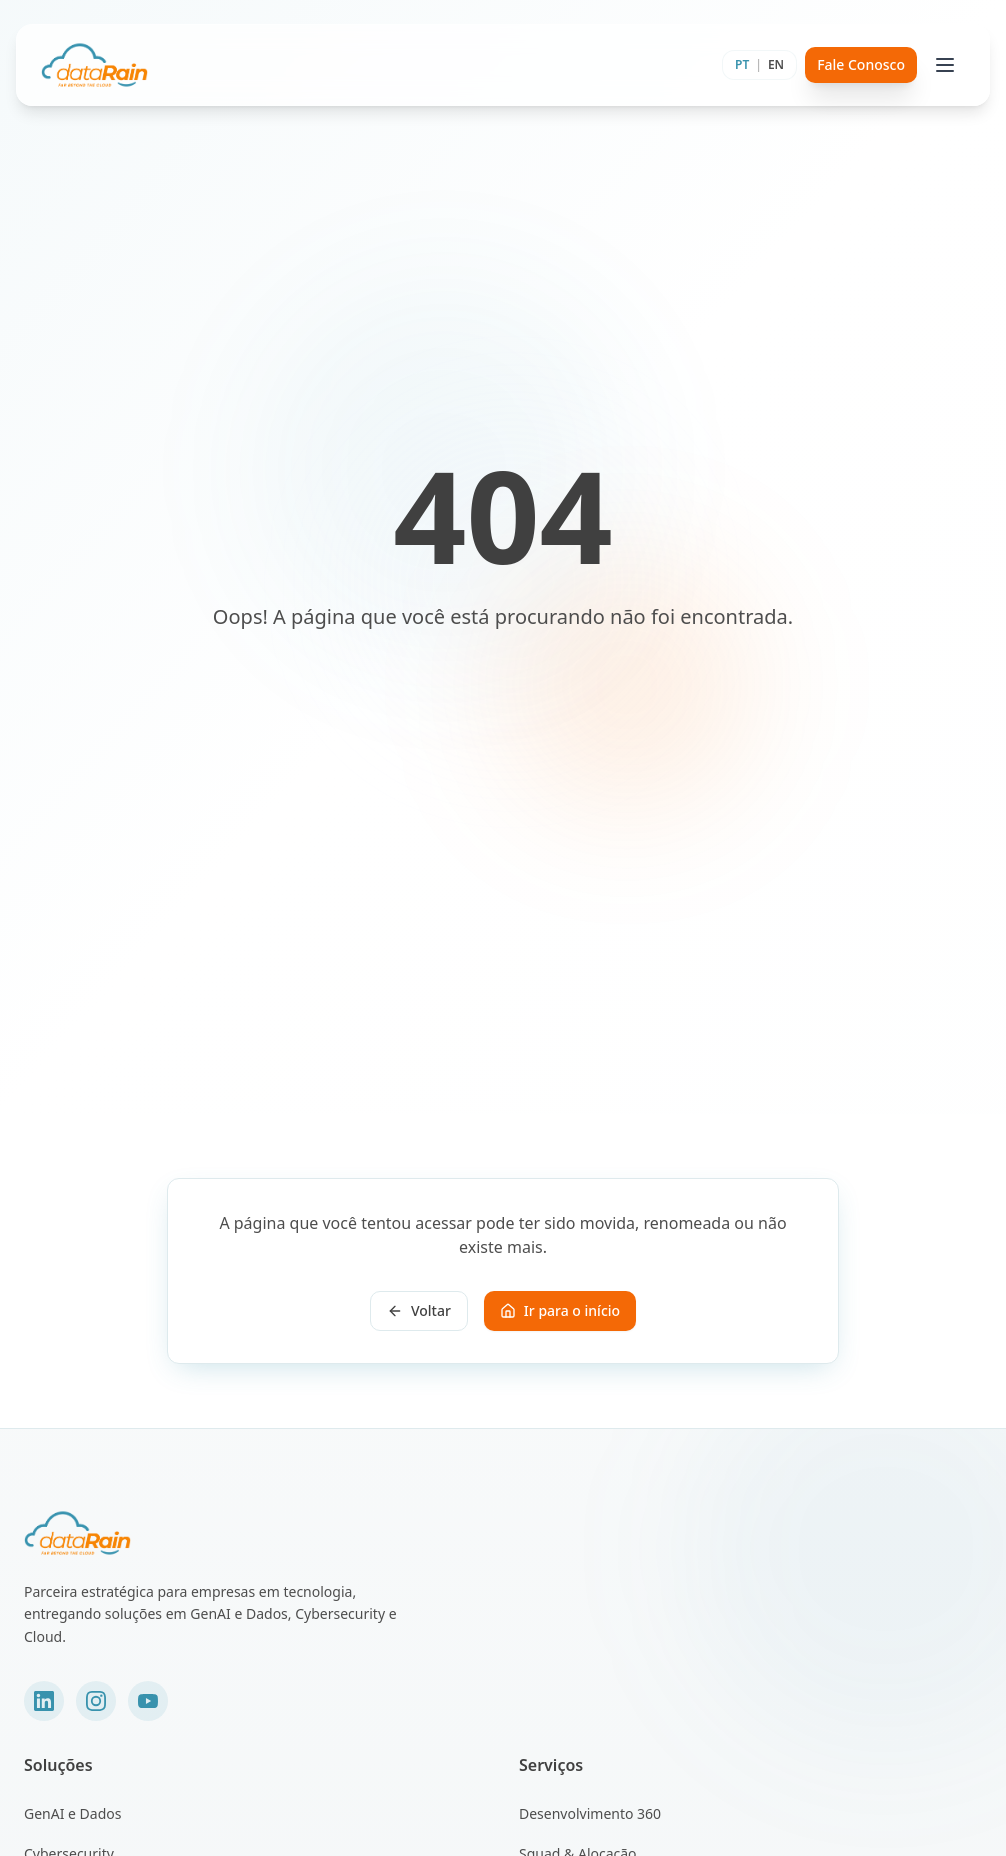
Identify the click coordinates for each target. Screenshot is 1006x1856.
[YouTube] (148, 1701)
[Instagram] (96, 1701)
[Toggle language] (759, 65)
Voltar (419, 1310)
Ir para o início (560, 1310)
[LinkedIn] (44, 1701)
